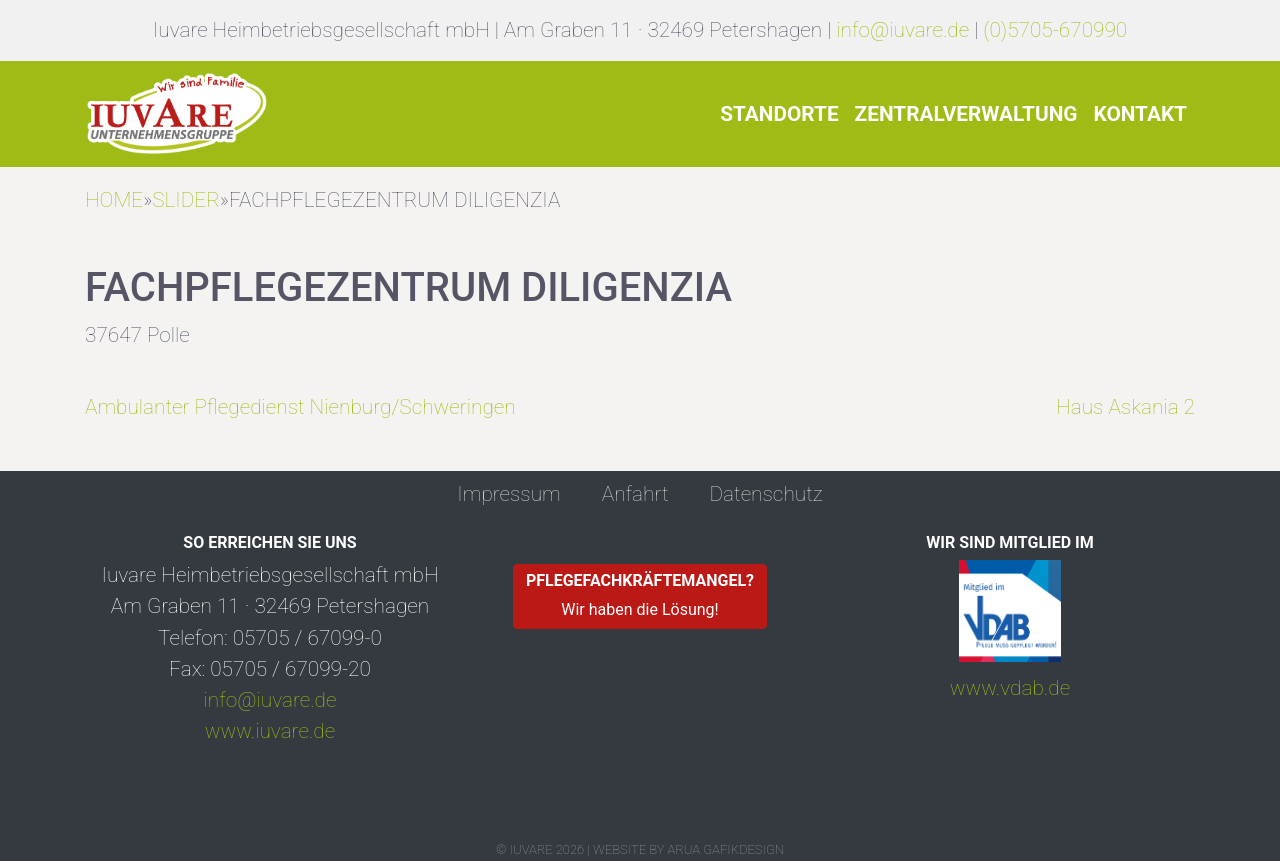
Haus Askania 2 (1125, 407)
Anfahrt (635, 494)
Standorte (779, 114)
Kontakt (1140, 114)
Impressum (508, 494)
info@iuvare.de (902, 30)
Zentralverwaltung (966, 114)
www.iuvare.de (270, 731)
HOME (114, 200)
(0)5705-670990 (1055, 30)
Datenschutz (765, 494)
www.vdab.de (1010, 688)
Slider (186, 200)
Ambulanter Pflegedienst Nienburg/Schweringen (300, 407)
